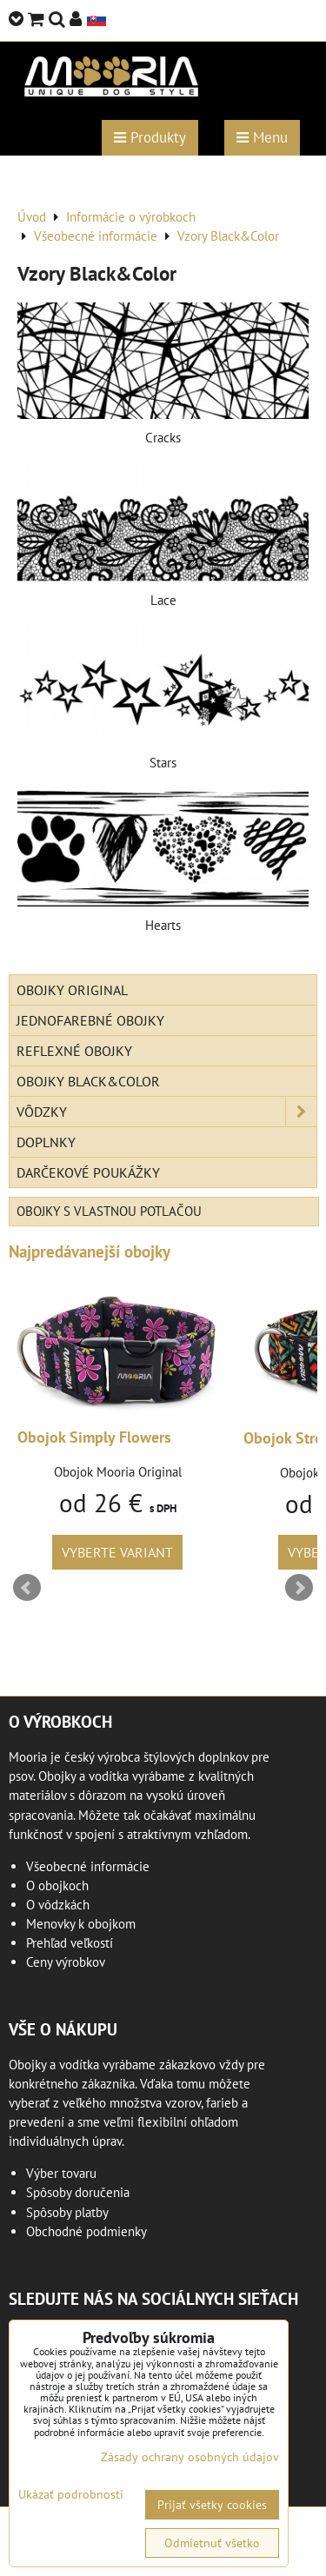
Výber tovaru (61, 2173)
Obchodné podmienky (86, 2231)
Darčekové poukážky (88, 1172)
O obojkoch (57, 1885)
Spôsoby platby (67, 2212)
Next (299, 1588)
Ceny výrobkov (65, 1962)
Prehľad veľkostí (69, 1943)
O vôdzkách (58, 1904)
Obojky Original (72, 990)
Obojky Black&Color (88, 1081)
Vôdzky (166, 1111)
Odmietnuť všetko (212, 2543)
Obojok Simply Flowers (94, 1437)
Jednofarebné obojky (90, 1020)
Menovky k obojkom (81, 1923)
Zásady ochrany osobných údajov (190, 2457)
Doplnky (46, 1142)
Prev (27, 1588)
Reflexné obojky (74, 1050)
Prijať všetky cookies (212, 2505)
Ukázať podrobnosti (70, 2494)
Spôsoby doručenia (78, 2192)
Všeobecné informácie (88, 1866)
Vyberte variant (117, 1552)
